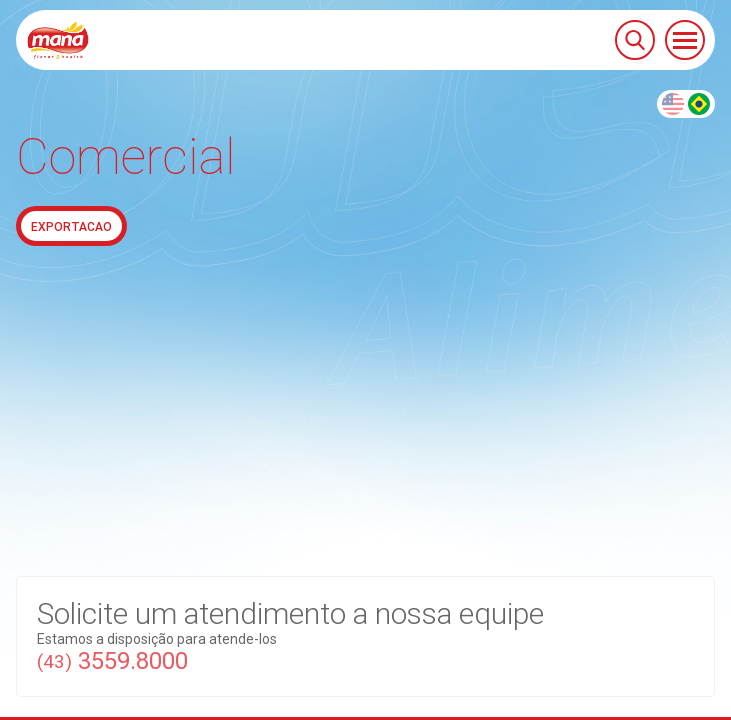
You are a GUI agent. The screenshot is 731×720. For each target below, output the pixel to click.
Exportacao (71, 226)
